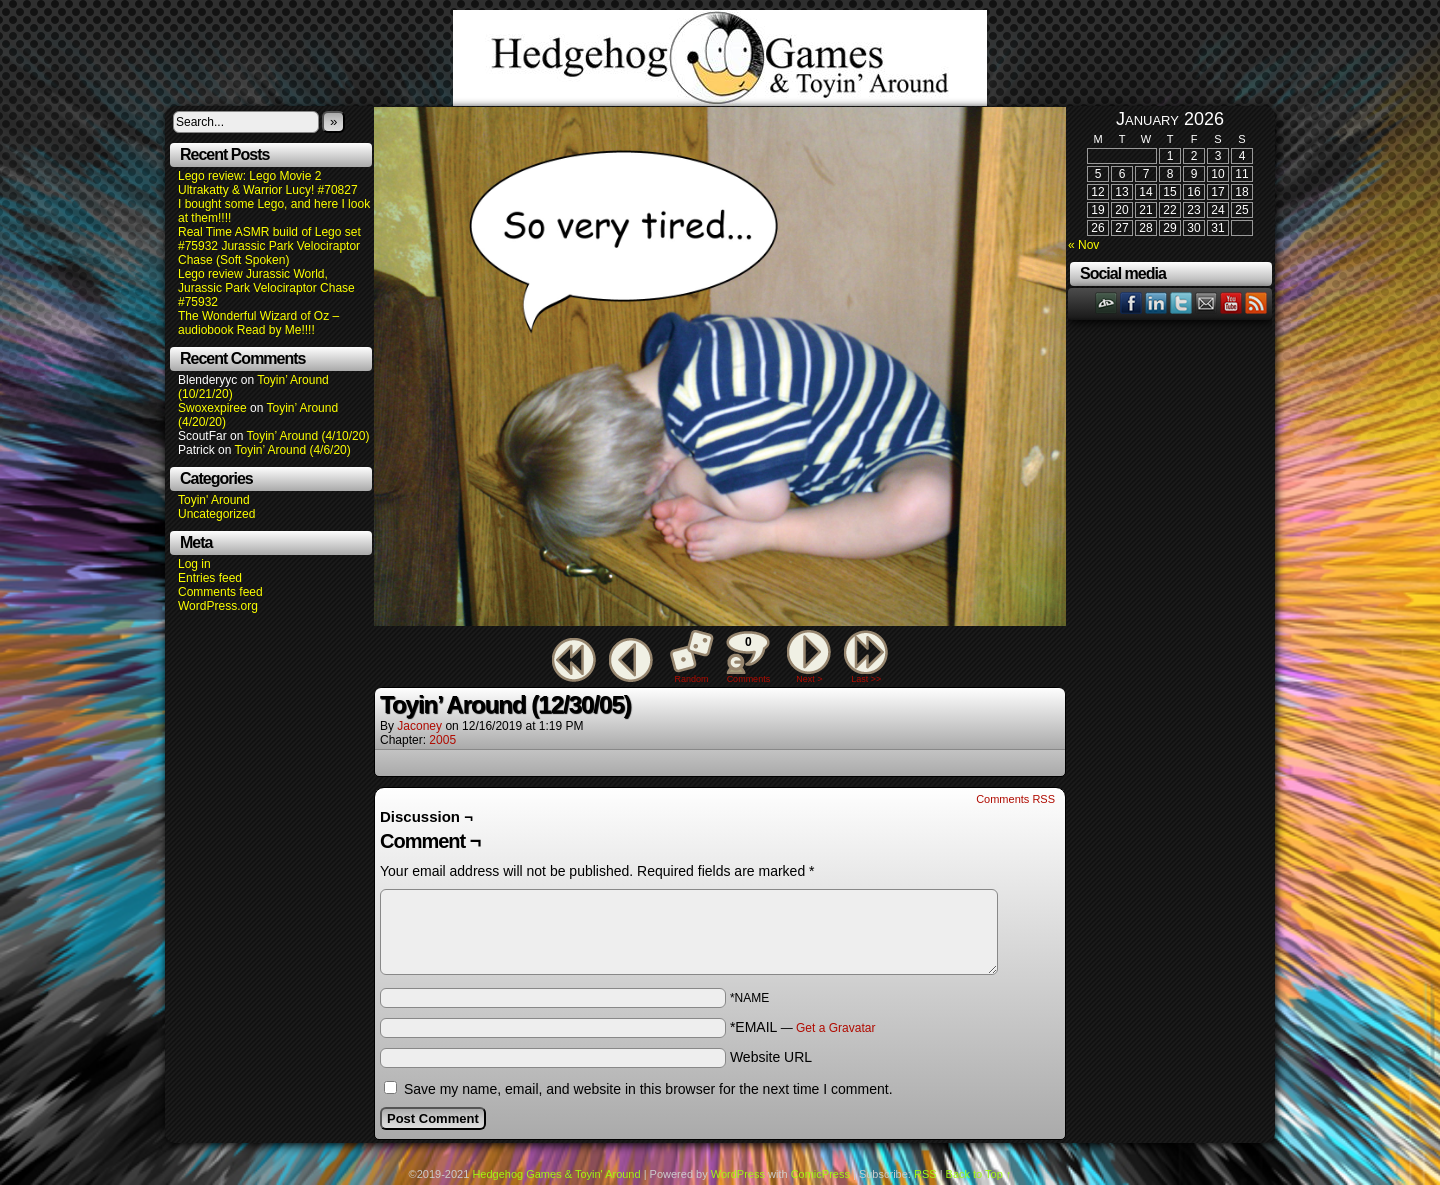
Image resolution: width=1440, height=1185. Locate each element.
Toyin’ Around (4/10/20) (308, 436)
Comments (748, 657)
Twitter (1181, 302)
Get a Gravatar (835, 1028)
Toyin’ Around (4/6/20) (293, 450)
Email (1206, 302)
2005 (442, 740)
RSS (1256, 302)
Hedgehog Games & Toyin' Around (720, 58)
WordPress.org (218, 606)
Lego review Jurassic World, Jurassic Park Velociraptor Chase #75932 (266, 288)
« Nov (1083, 245)
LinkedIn (1156, 302)
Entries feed (210, 578)
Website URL (771, 1057)
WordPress (738, 1174)
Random (692, 679)
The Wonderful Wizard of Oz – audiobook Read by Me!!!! (258, 323)
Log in (194, 564)
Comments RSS (1015, 799)
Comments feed (220, 592)
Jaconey (419, 726)
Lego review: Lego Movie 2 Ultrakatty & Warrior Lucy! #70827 (268, 183)
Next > (809, 679)
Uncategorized (216, 514)
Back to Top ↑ (979, 1174)
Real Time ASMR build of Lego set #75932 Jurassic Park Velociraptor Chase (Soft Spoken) (269, 246)
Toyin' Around (214, 500)
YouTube (1231, 302)
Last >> (866, 679)
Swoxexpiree (212, 408)
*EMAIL (803, 1027)
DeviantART (1106, 302)
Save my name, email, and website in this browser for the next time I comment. (648, 1089)
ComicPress (820, 1174)
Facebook (1131, 302)
